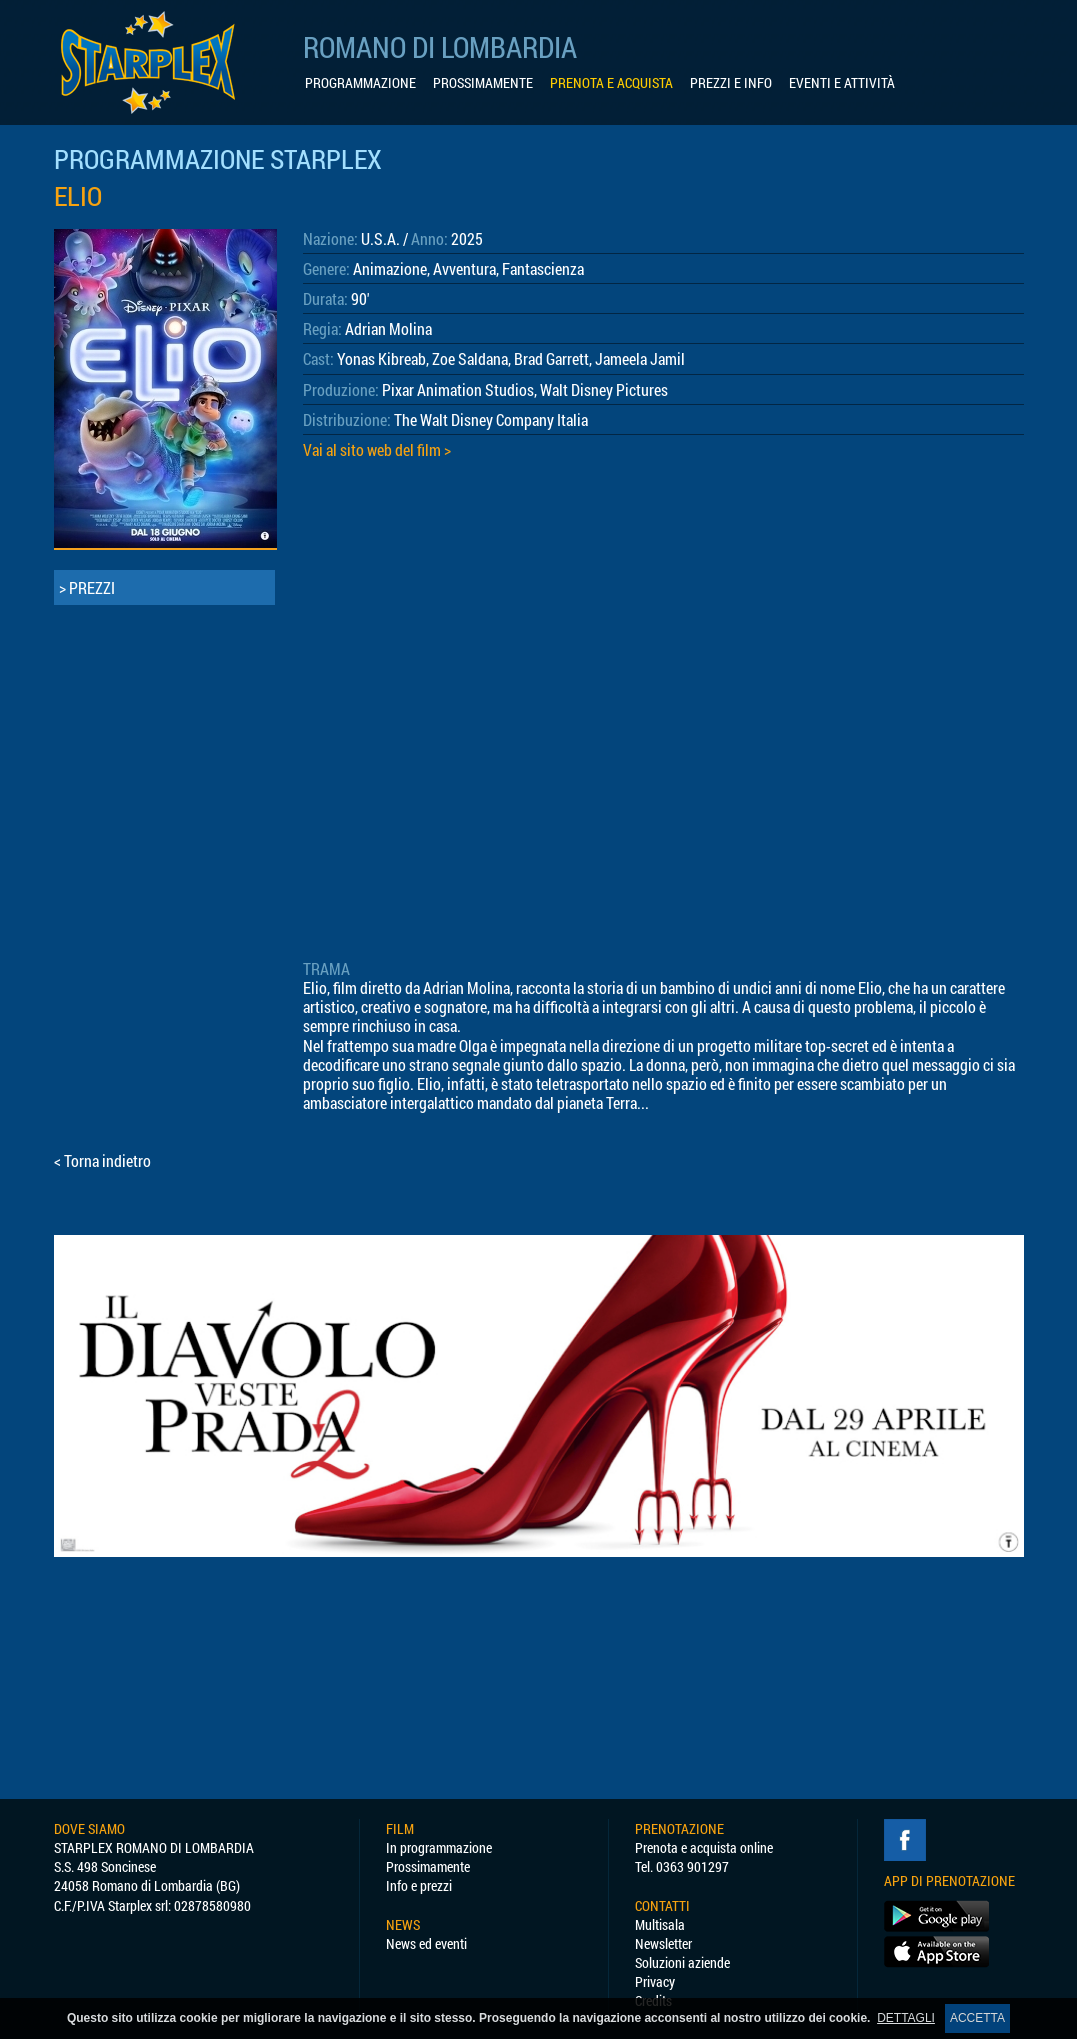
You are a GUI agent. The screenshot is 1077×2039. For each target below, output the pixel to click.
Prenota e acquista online (704, 1847)
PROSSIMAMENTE (483, 83)
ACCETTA (977, 2018)
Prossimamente (428, 1866)
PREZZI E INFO (731, 83)
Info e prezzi (419, 1885)
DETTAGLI (906, 2018)
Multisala (660, 1924)
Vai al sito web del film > (377, 449)
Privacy (655, 1981)
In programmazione (439, 1847)
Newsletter (663, 1943)
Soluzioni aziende (682, 1962)
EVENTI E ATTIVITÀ (842, 83)
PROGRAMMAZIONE (360, 83)
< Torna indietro (102, 1160)
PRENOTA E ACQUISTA (611, 83)
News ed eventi (426, 1943)
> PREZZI (87, 587)
